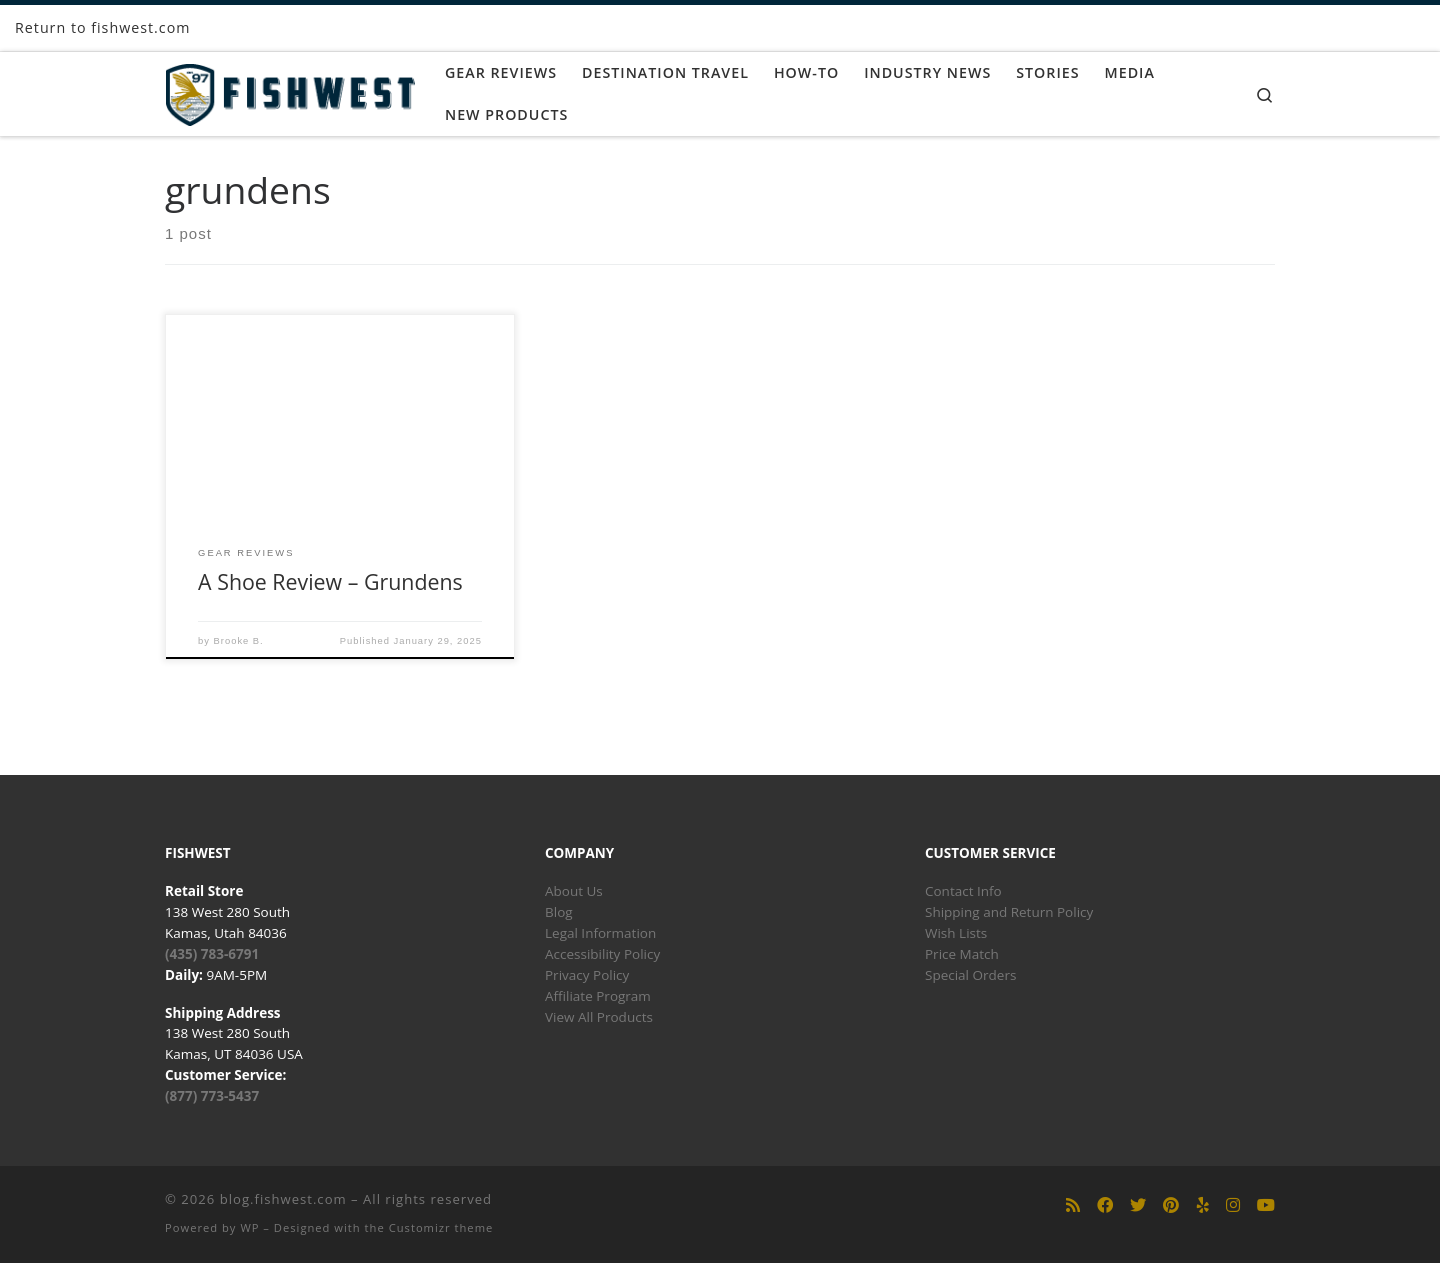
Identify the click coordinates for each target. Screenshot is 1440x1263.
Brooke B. (239, 641)
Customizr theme (441, 1227)
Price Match (962, 954)
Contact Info (963, 891)
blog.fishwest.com (283, 1199)
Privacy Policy (587, 975)
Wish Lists (956, 933)
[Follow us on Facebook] (1105, 1205)
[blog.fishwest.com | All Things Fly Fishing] (290, 90)
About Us (574, 891)
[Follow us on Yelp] (1203, 1205)
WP (249, 1227)
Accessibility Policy (602, 954)
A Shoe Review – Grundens (330, 581)
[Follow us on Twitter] (1138, 1205)
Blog (559, 912)
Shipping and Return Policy (1009, 912)
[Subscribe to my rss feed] (1073, 1205)
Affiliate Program (598, 996)
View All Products (599, 1017)
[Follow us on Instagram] (1233, 1205)
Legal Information (600, 933)
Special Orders (970, 975)
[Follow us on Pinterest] (1171, 1205)
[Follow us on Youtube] (1266, 1205)
